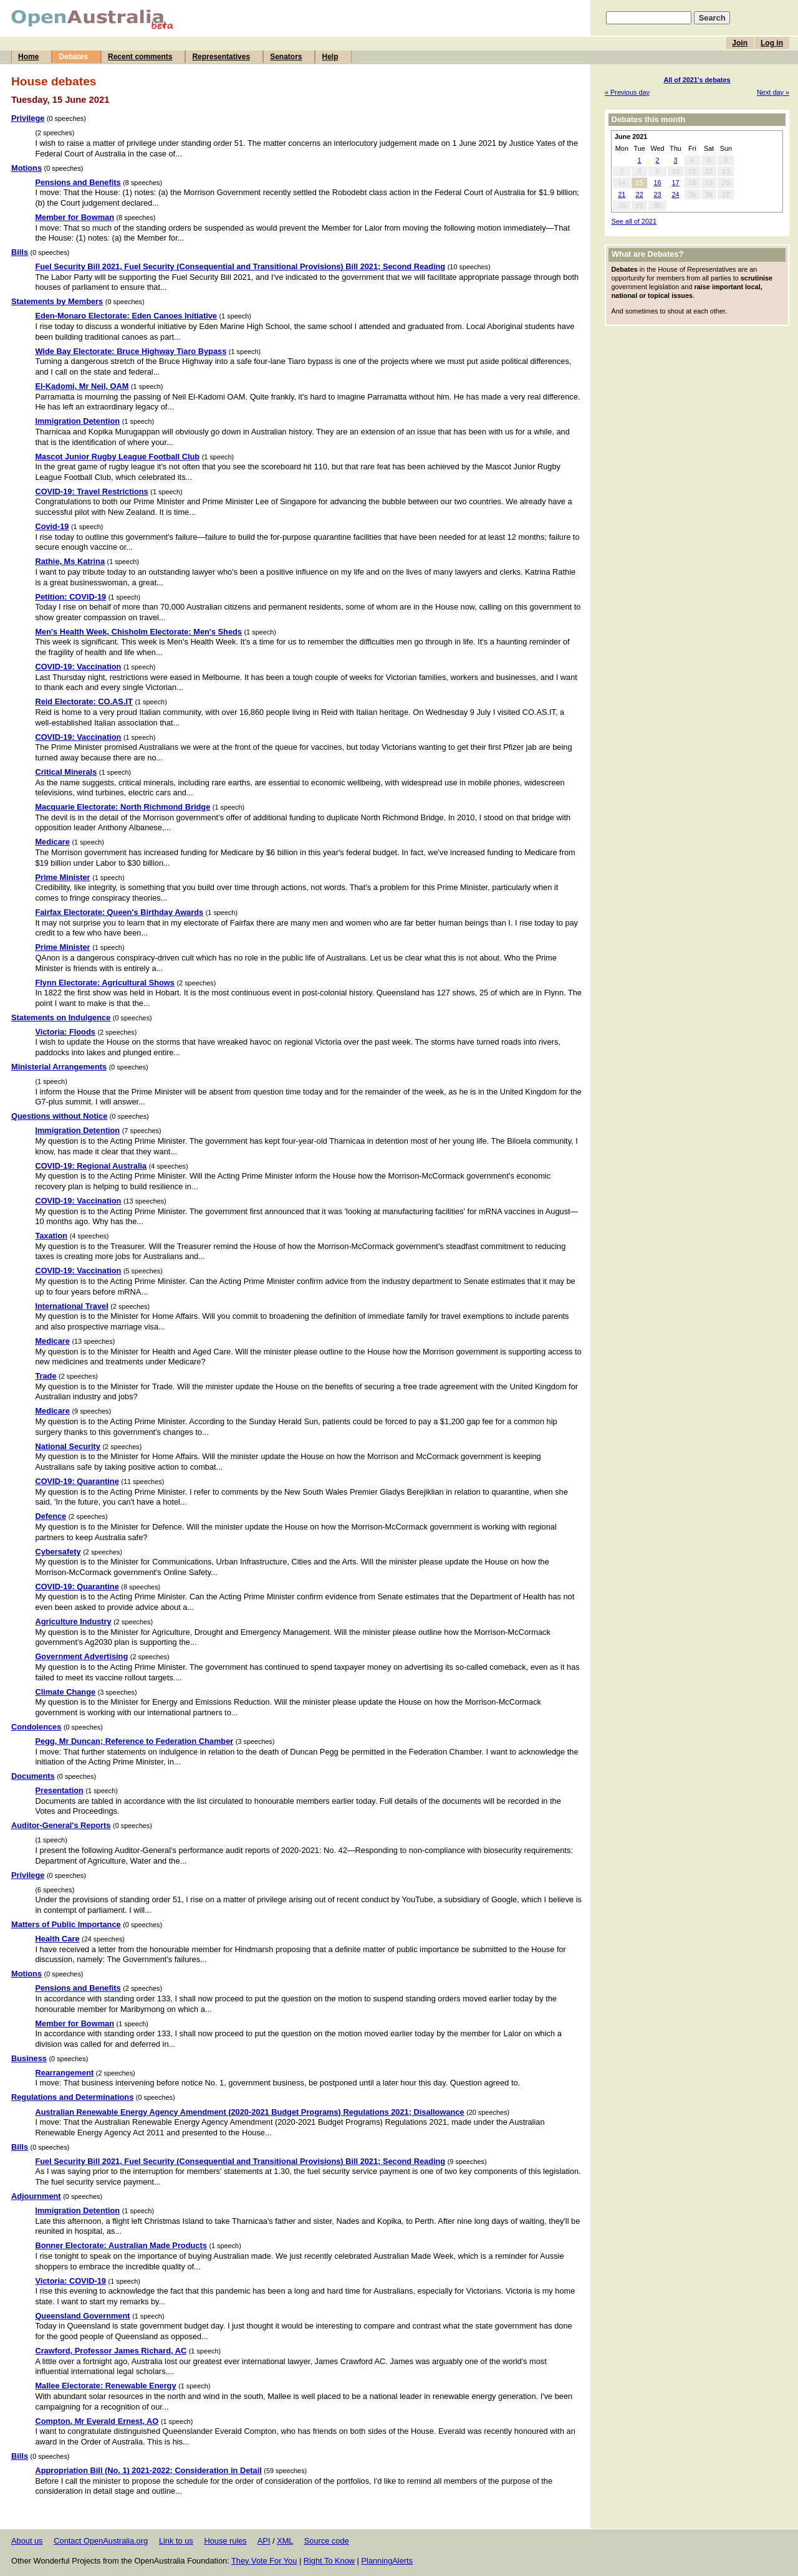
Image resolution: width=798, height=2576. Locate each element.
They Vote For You (264, 2560)
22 (639, 194)
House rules (225, 2540)
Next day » (773, 92)
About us (27, 2540)
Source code (326, 2540)
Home (28, 56)
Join (740, 43)
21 (621, 194)
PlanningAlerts (387, 2560)
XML (285, 2540)
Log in (772, 43)
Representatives (221, 56)
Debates (73, 56)
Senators (286, 56)
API (264, 2540)
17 (675, 182)
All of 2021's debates (696, 80)
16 (657, 182)
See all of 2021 (633, 221)
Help (330, 56)
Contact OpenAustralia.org (101, 2540)
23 (657, 194)
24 (675, 194)
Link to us (176, 2540)
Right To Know (329, 2560)
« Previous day (627, 92)
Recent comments (140, 56)
